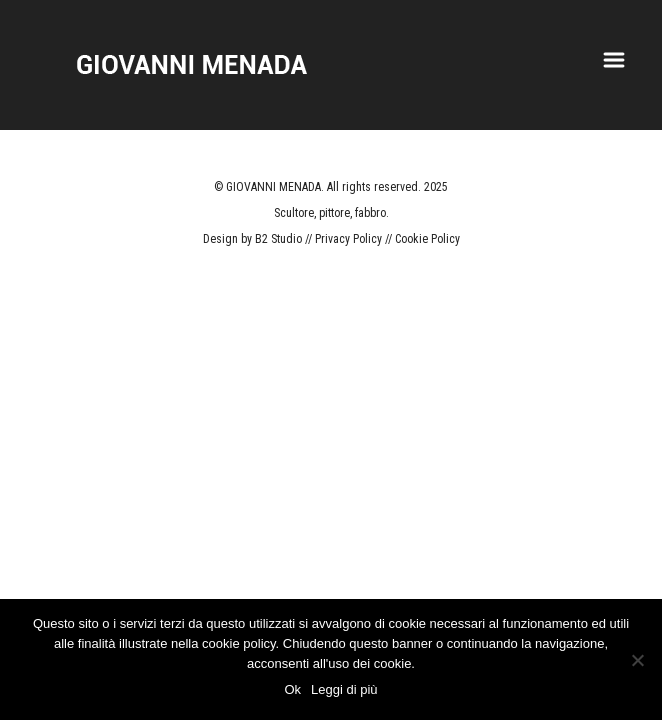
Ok (292, 689)
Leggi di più (344, 689)
